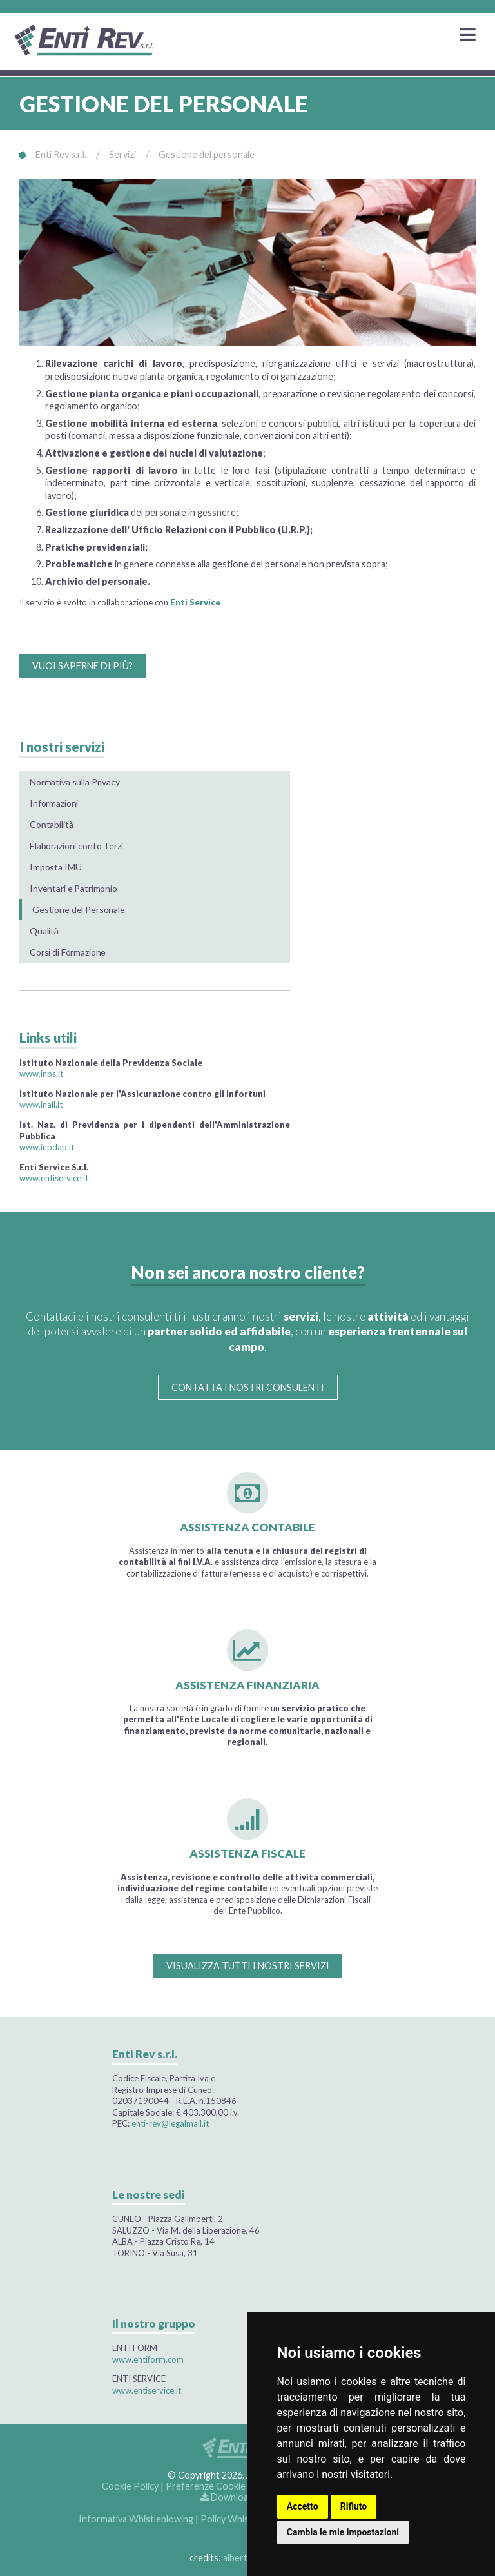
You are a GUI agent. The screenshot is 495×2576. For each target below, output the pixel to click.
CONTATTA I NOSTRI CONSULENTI (247, 1387)
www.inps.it (41, 1073)
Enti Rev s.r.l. (60, 154)
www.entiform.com (148, 2359)
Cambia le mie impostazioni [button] (343, 2532)
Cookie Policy (130, 2486)
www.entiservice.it (53, 1178)
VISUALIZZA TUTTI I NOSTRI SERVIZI (247, 1965)
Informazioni (54, 803)
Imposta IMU (55, 866)
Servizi (122, 154)
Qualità (44, 930)
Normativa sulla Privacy (75, 781)
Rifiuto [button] (353, 2506)
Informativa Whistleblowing (136, 2518)
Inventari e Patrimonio (73, 888)
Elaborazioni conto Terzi (76, 845)
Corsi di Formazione (68, 952)
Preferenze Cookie (206, 2486)
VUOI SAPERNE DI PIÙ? (82, 665)
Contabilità (51, 824)
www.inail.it (41, 1104)
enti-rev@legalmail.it (170, 2123)
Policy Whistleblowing (246, 2518)
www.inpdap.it (46, 1147)
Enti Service (195, 602)
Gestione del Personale (78, 909)
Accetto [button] (302, 2506)
